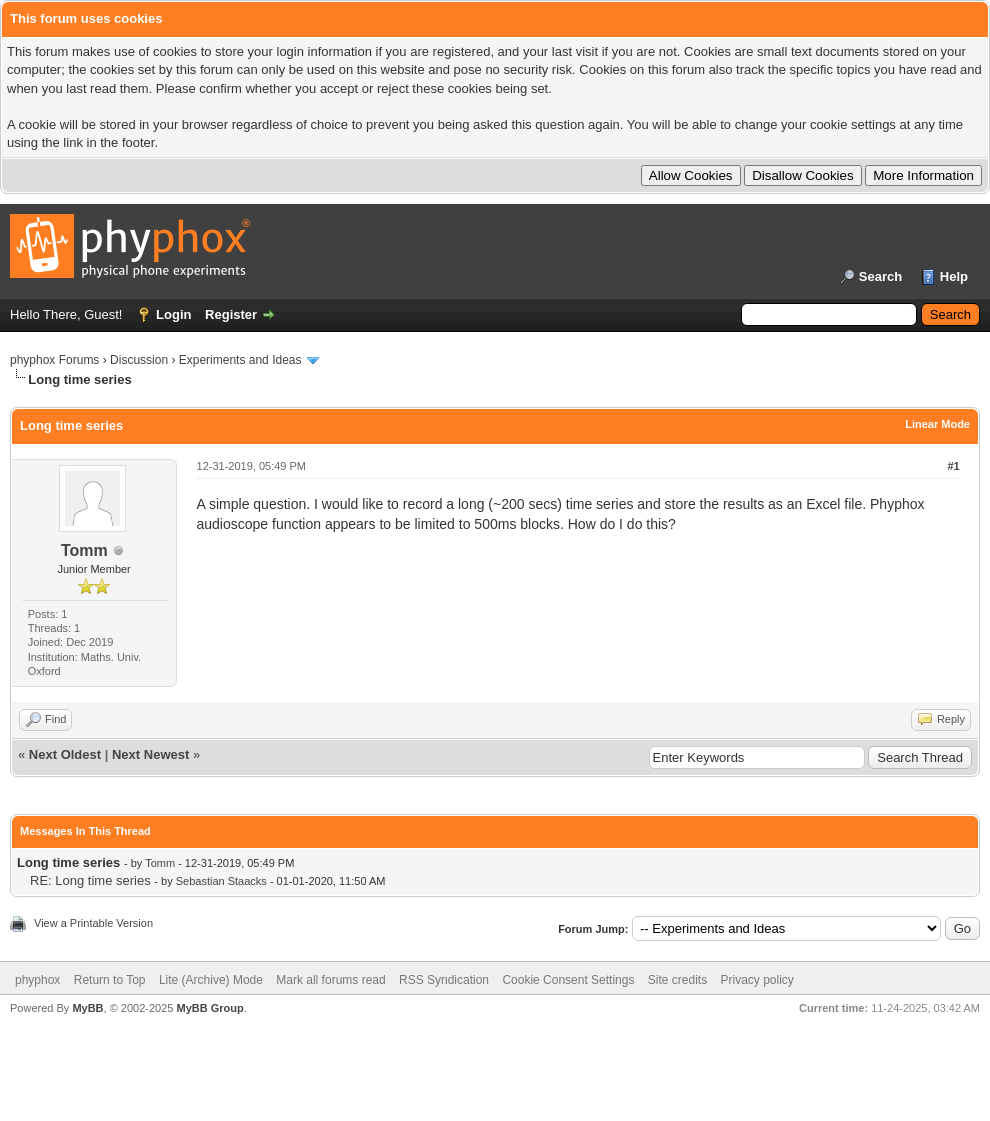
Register (231, 314)
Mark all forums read (330, 980)
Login (173, 314)
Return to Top (110, 980)
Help (954, 276)
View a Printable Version (93, 923)
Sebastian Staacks (221, 881)
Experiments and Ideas (240, 360)
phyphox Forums (54, 360)
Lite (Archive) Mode (211, 980)
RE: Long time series (90, 880)
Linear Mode (937, 424)
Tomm (84, 550)
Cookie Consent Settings (568, 980)
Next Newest (150, 754)
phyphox (37, 980)
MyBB (87, 1008)
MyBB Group (209, 1008)
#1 (953, 466)
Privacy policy (757, 980)
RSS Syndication (444, 980)
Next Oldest (65, 754)
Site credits (677, 980)
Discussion (139, 360)
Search (880, 276)
